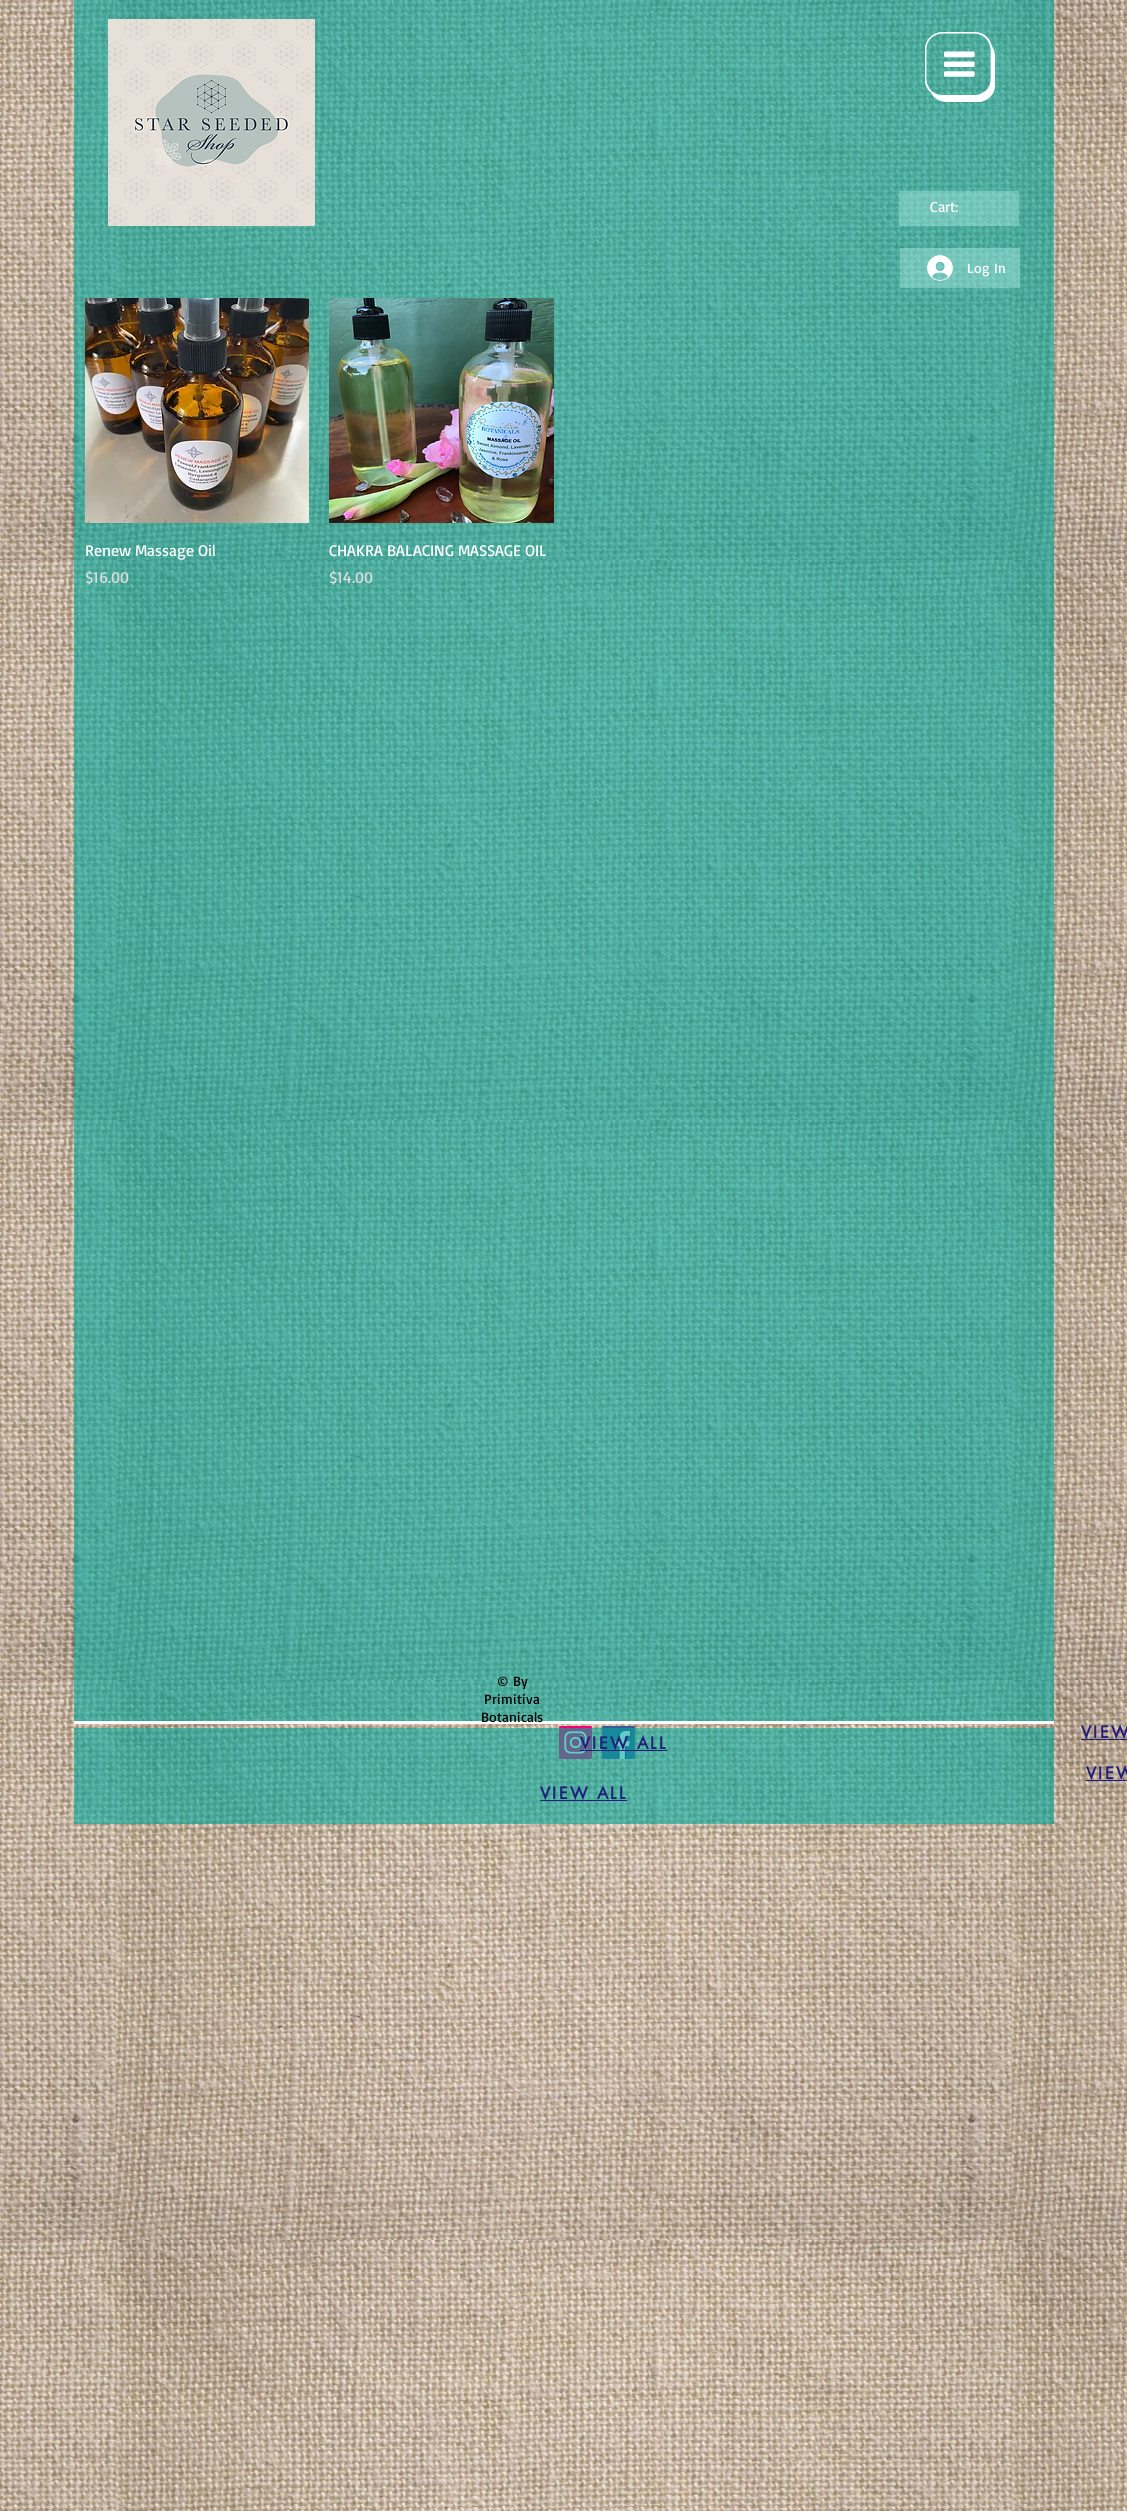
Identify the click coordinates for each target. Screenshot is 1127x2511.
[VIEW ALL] (624, 1744)
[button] (960, 67)
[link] (957, 207)
